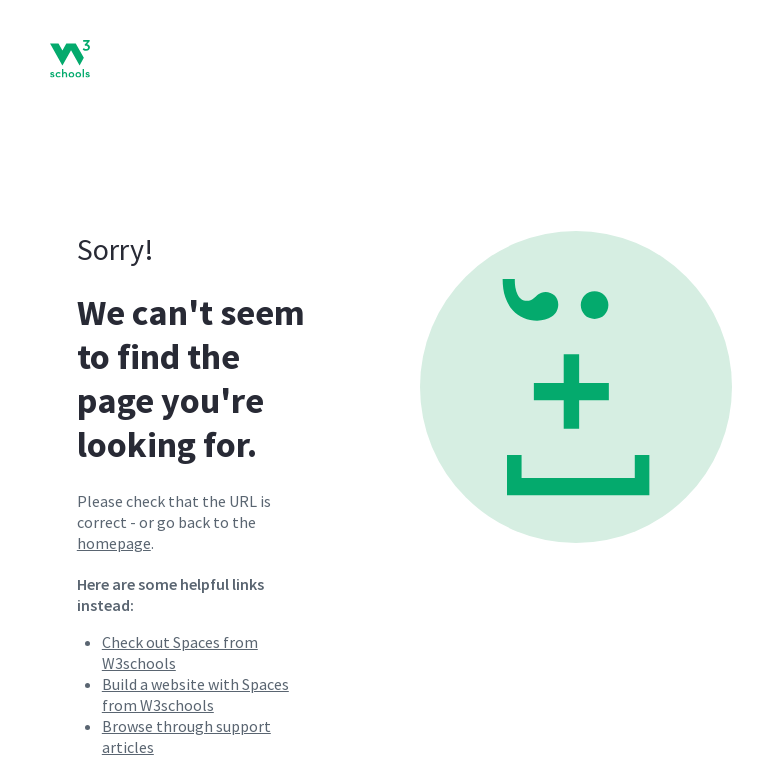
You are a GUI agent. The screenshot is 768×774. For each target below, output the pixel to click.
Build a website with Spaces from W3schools (195, 694)
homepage (114, 543)
